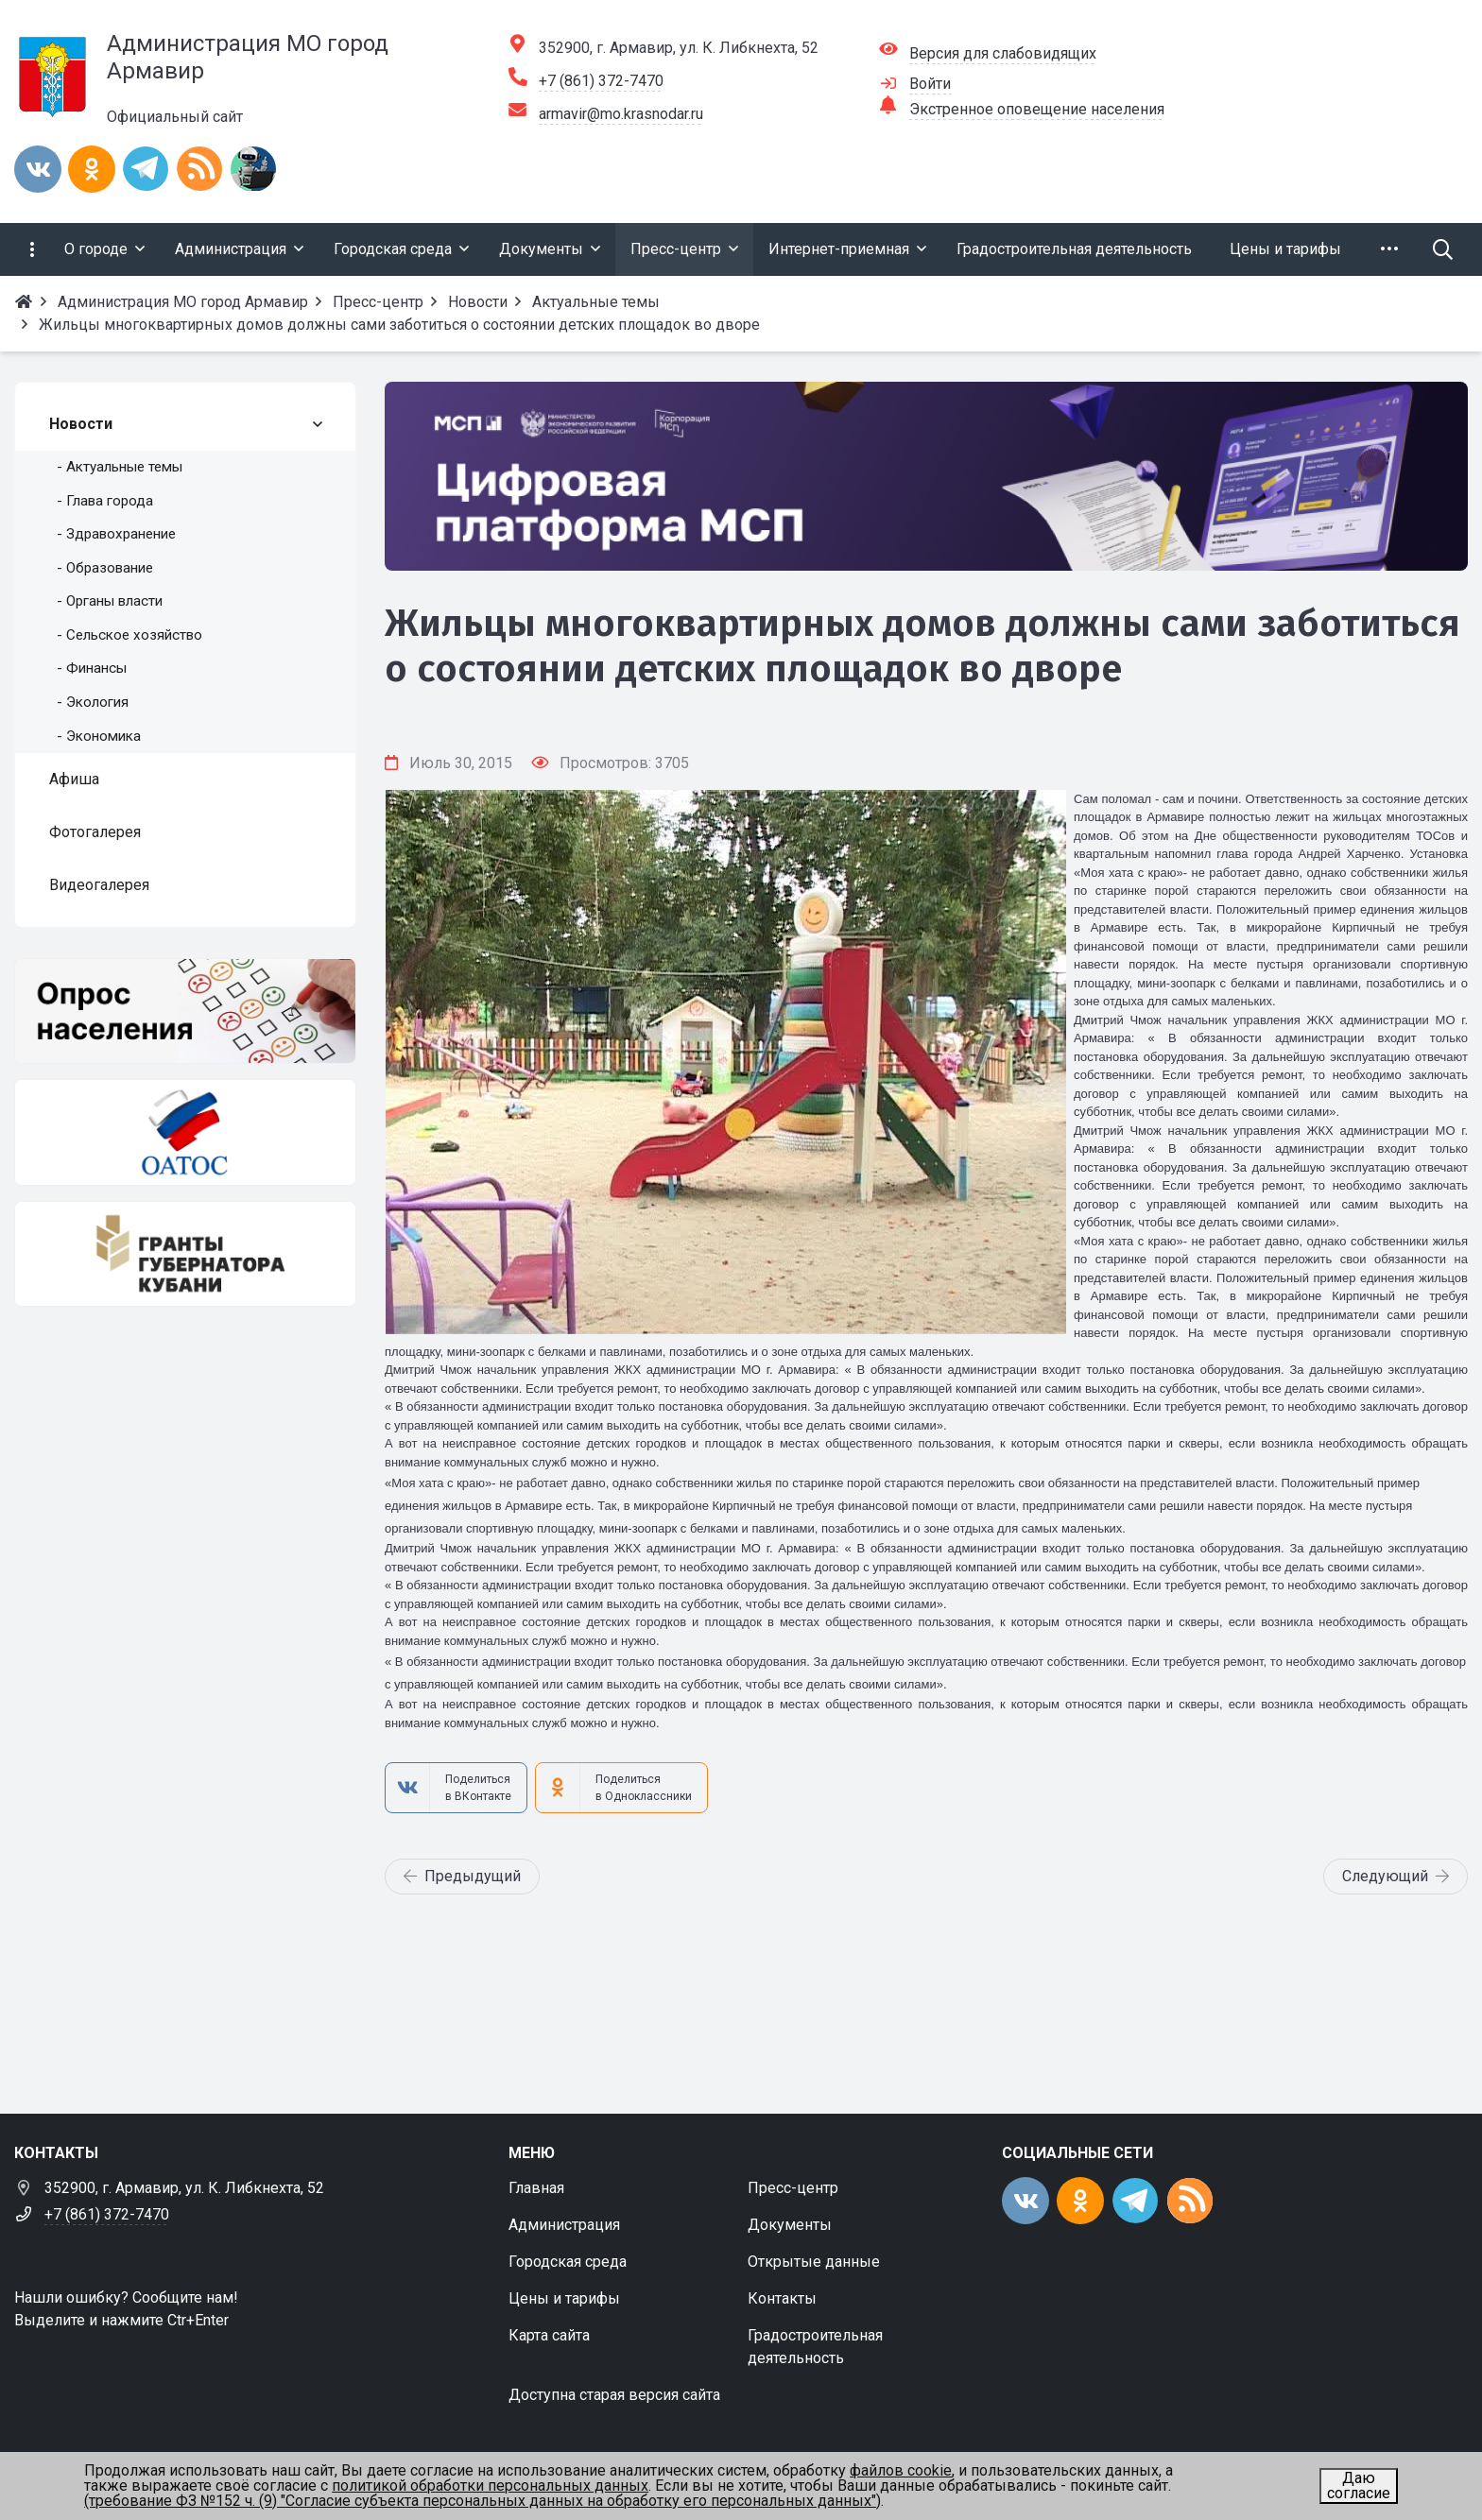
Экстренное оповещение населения (1036, 109)
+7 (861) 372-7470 (601, 81)
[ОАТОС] (185, 1132)
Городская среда (567, 2262)
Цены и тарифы (564, 2298)
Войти (930, 84)
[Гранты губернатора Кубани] (185, 1254)
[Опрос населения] (185, 1011)
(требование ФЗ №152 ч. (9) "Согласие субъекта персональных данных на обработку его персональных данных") (482, 2501)
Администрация (564, 2225)
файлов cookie (901, 2470)
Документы (790, 2225)
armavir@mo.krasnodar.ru (621, 114)
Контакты (782, 2298)
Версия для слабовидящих (1002, 53)
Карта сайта (549, 2335)
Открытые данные (814, 2262)
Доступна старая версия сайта (614, 2395)
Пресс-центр (793, 2188)
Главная (536, 2188)
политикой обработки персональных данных (490, 2485)
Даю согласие (1358, 2485)
